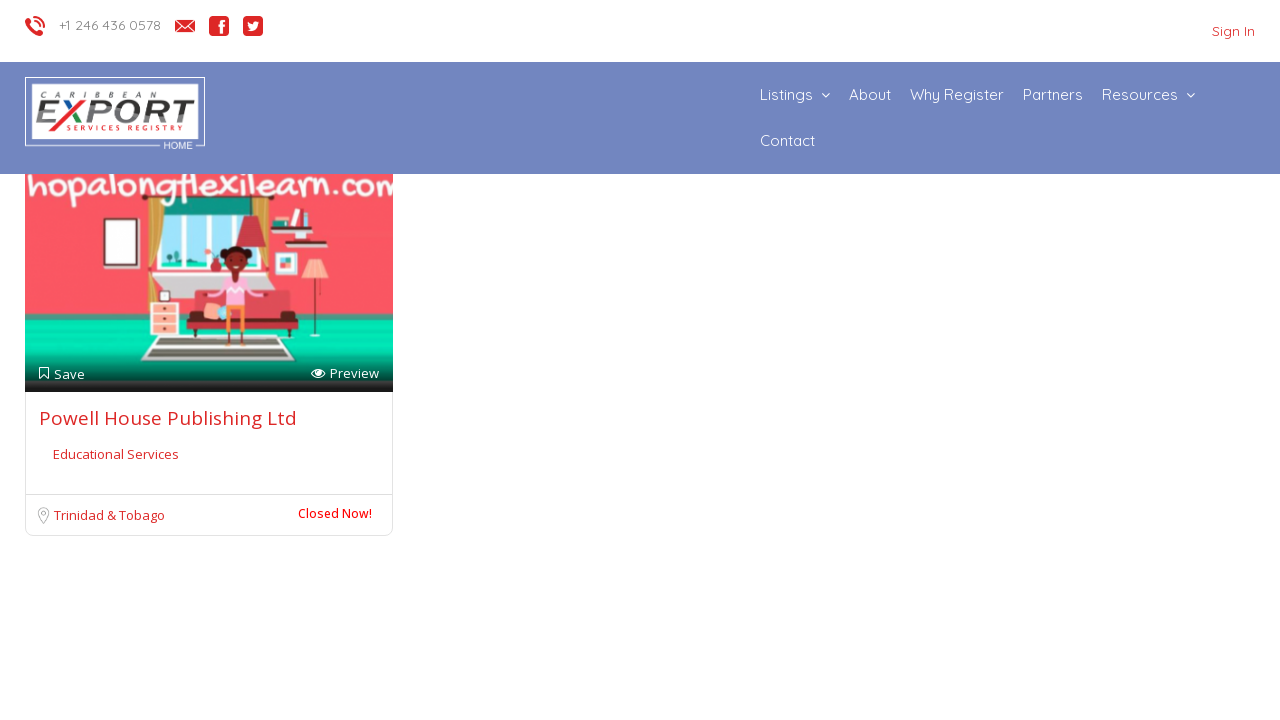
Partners (1053, 94)
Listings (786, 94)
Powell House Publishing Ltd (168, 418)
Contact (787, 140)
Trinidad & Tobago (109, 515)
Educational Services (116, 454)
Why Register (957, 94)
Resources (1140, 94)
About (870, 94)
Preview (345, 373)
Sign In (1233, 31)
